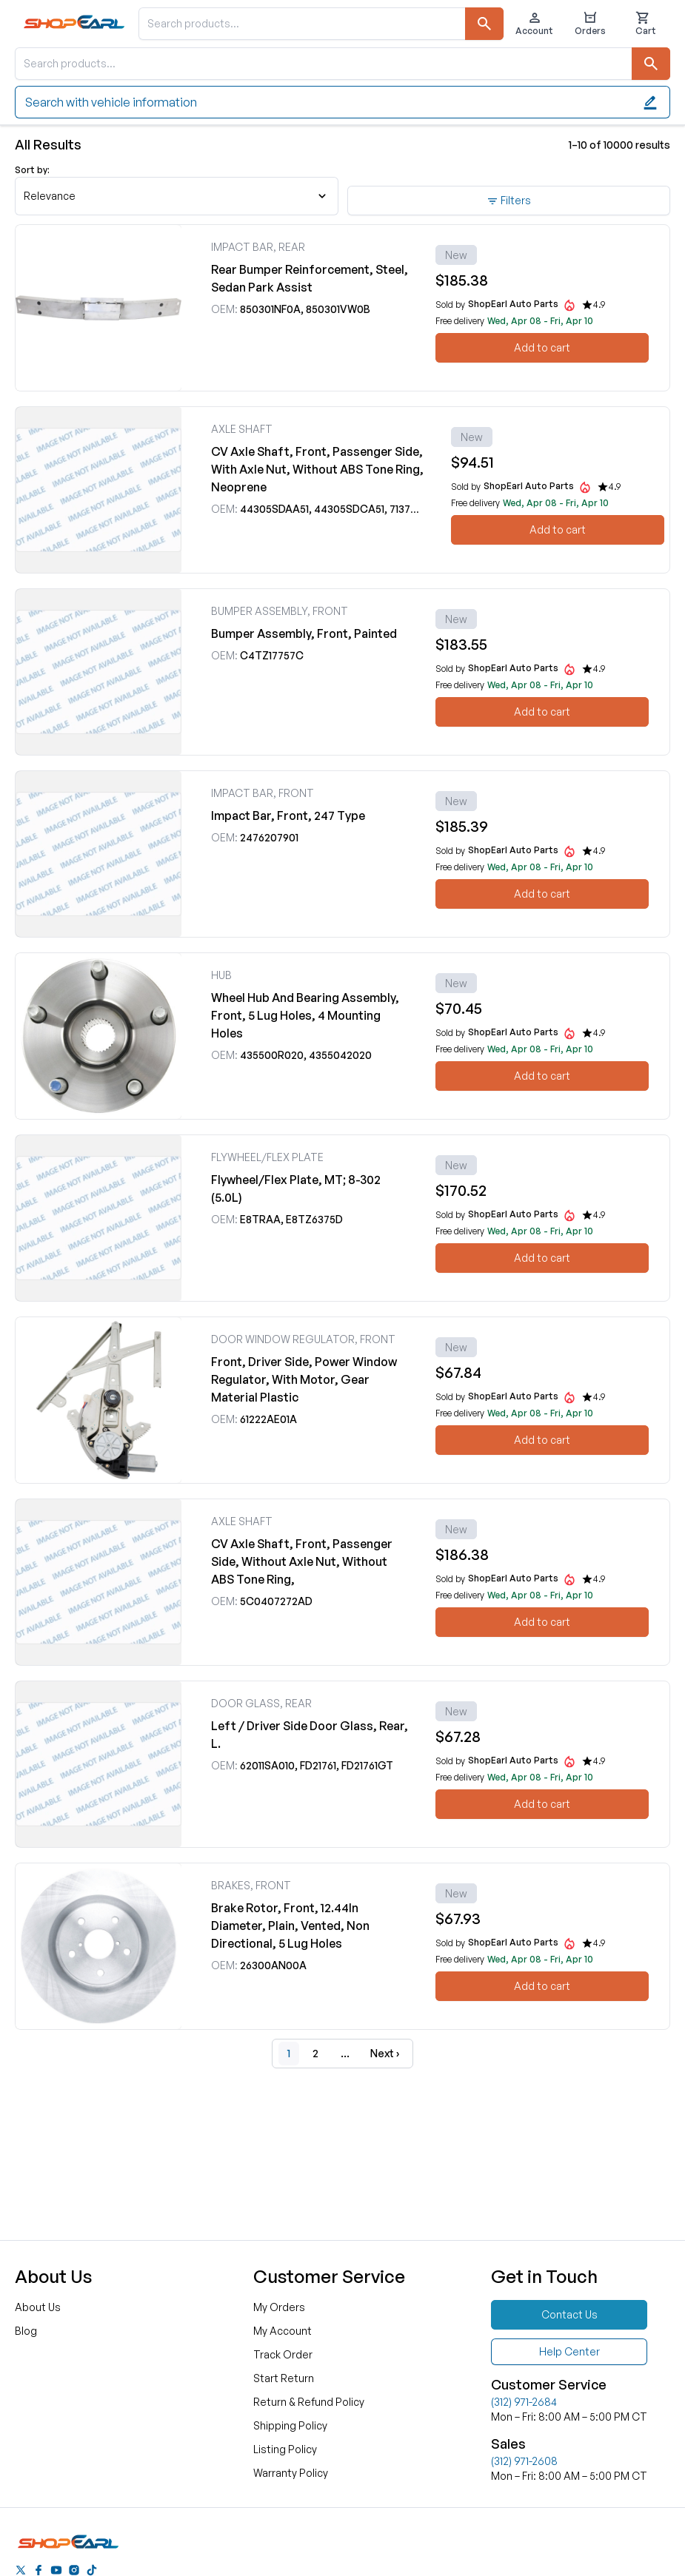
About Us (38, 2307)
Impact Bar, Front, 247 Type (288, 815)
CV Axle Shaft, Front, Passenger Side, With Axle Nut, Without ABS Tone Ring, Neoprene (317, 469)
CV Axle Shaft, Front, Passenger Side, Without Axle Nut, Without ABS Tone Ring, (301, 1561)
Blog (26, 2330)
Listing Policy (285, 2449)
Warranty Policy (290, 2472)
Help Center (569, 2351)
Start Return (283, 2378)
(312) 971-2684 (524, 2401)
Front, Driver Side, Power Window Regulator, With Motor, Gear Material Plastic (304, 1379)
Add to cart (542, 347)
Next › (384, 2053)
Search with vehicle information (341, 102)
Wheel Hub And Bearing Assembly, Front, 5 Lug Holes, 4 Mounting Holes (305, 1015)
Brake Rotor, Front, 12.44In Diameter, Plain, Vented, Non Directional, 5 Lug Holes (290, 1925)
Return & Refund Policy (308, 2401)
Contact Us (569, 2314)
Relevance (175, 195)
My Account (282, 2330)
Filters (509, 200)
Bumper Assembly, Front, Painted (304, 633)
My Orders (279, 2307)
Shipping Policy (290, 2425)
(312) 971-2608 (524, 2461)
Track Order (283, 2354)
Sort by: (32, 169)
